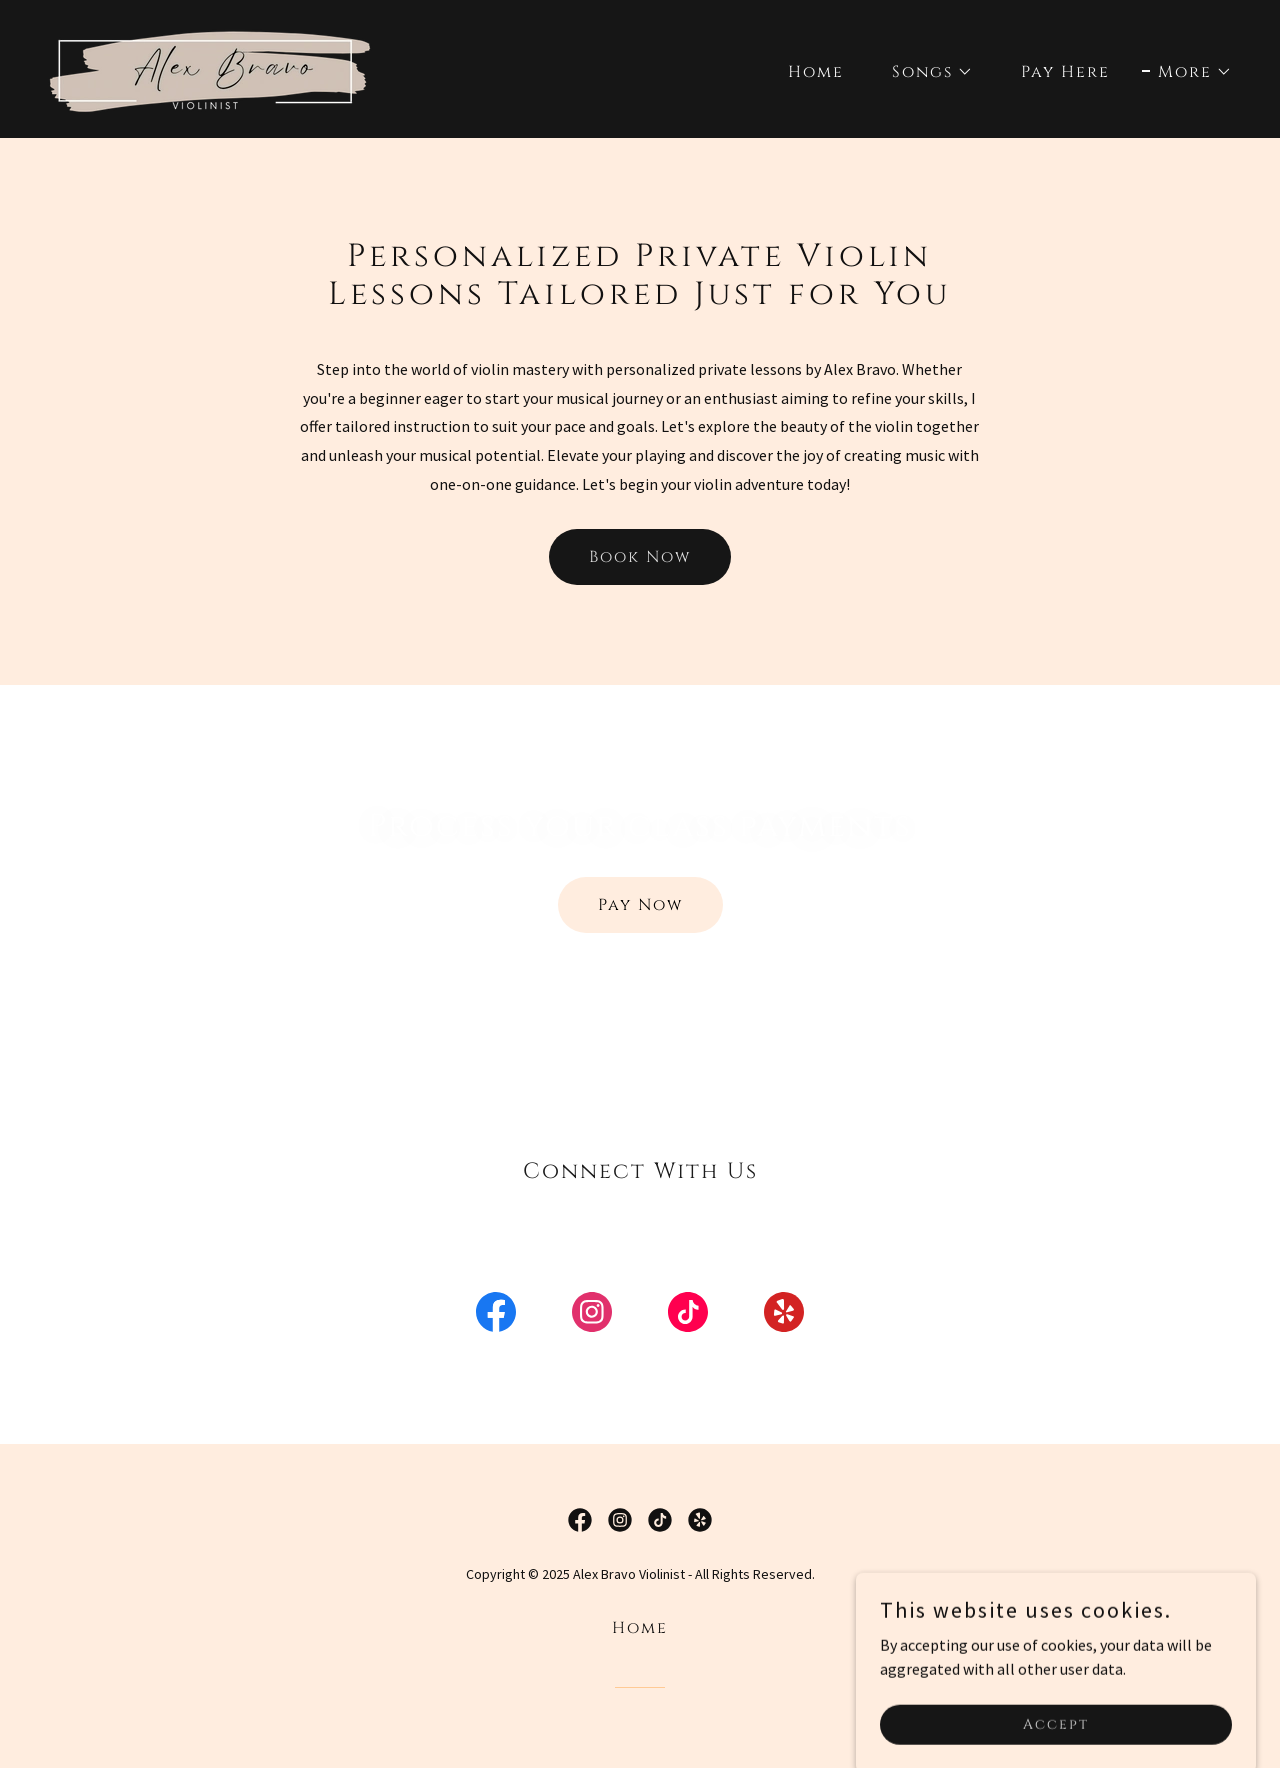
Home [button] (640, 1628)
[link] (211, 67)
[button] (924, 72)
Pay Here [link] (1065, 72)
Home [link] (816, 72)
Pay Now (640, 905)
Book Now (640, 557)
